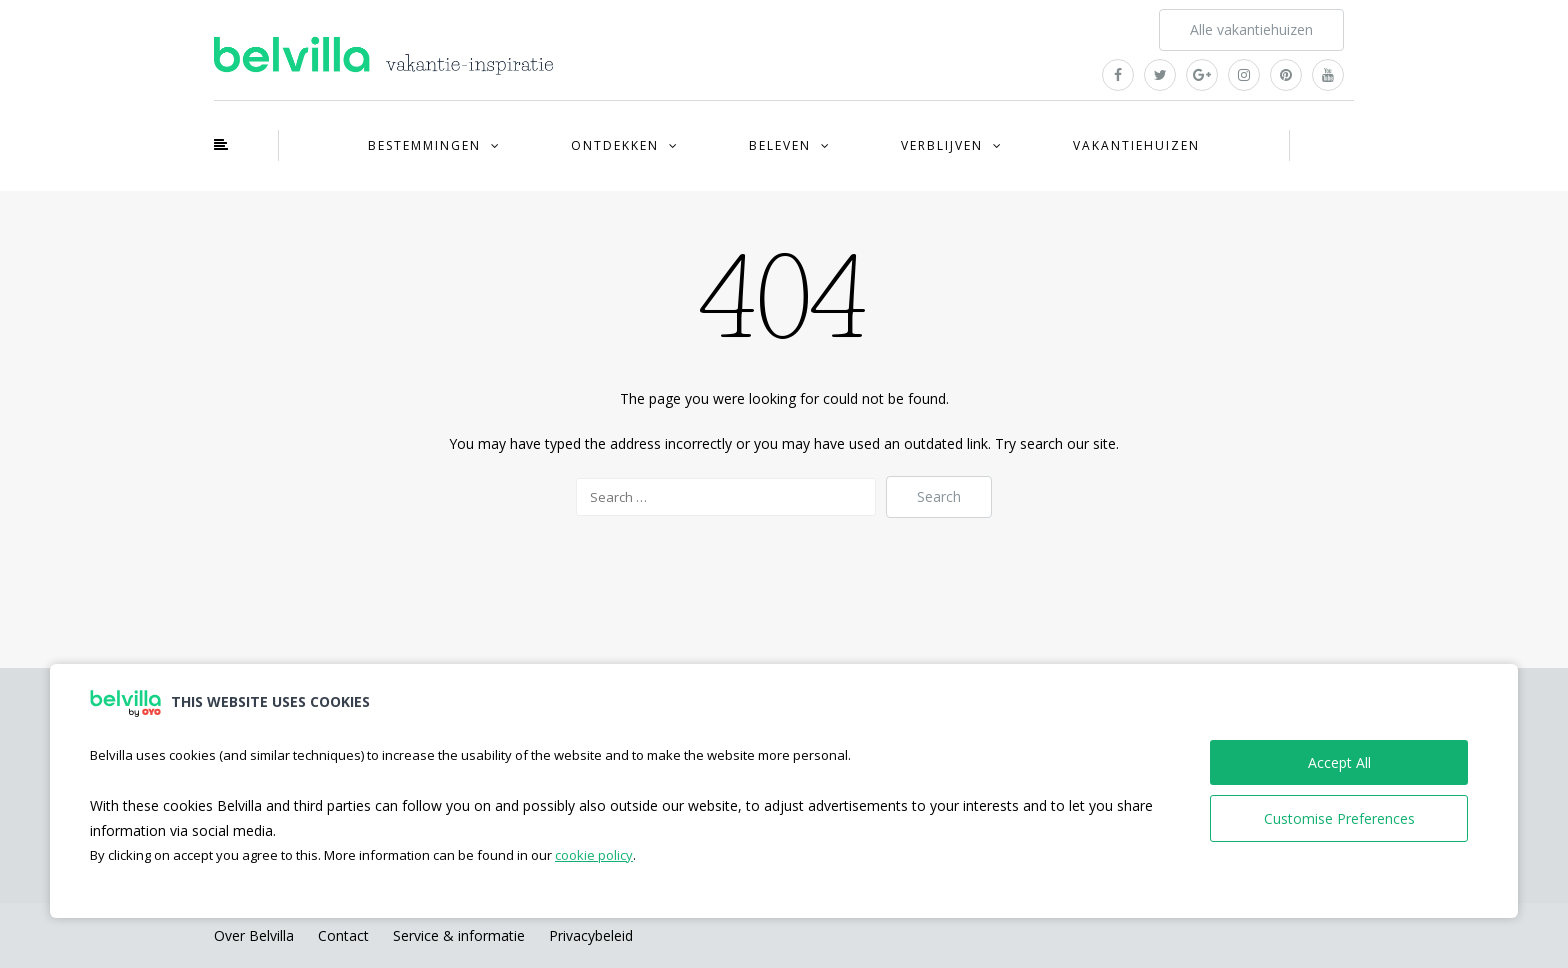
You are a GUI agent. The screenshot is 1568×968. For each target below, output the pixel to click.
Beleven (780, 145)
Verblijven (942, 145)
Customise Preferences (1339, 818)
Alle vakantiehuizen (1251, 29)
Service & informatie (459, 935)
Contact (343, 935)
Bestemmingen (424, 145)
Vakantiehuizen (1136, 145)
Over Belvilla (254, 935)
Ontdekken (615, 145)
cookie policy (594, 855)
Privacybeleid (591, 935)
